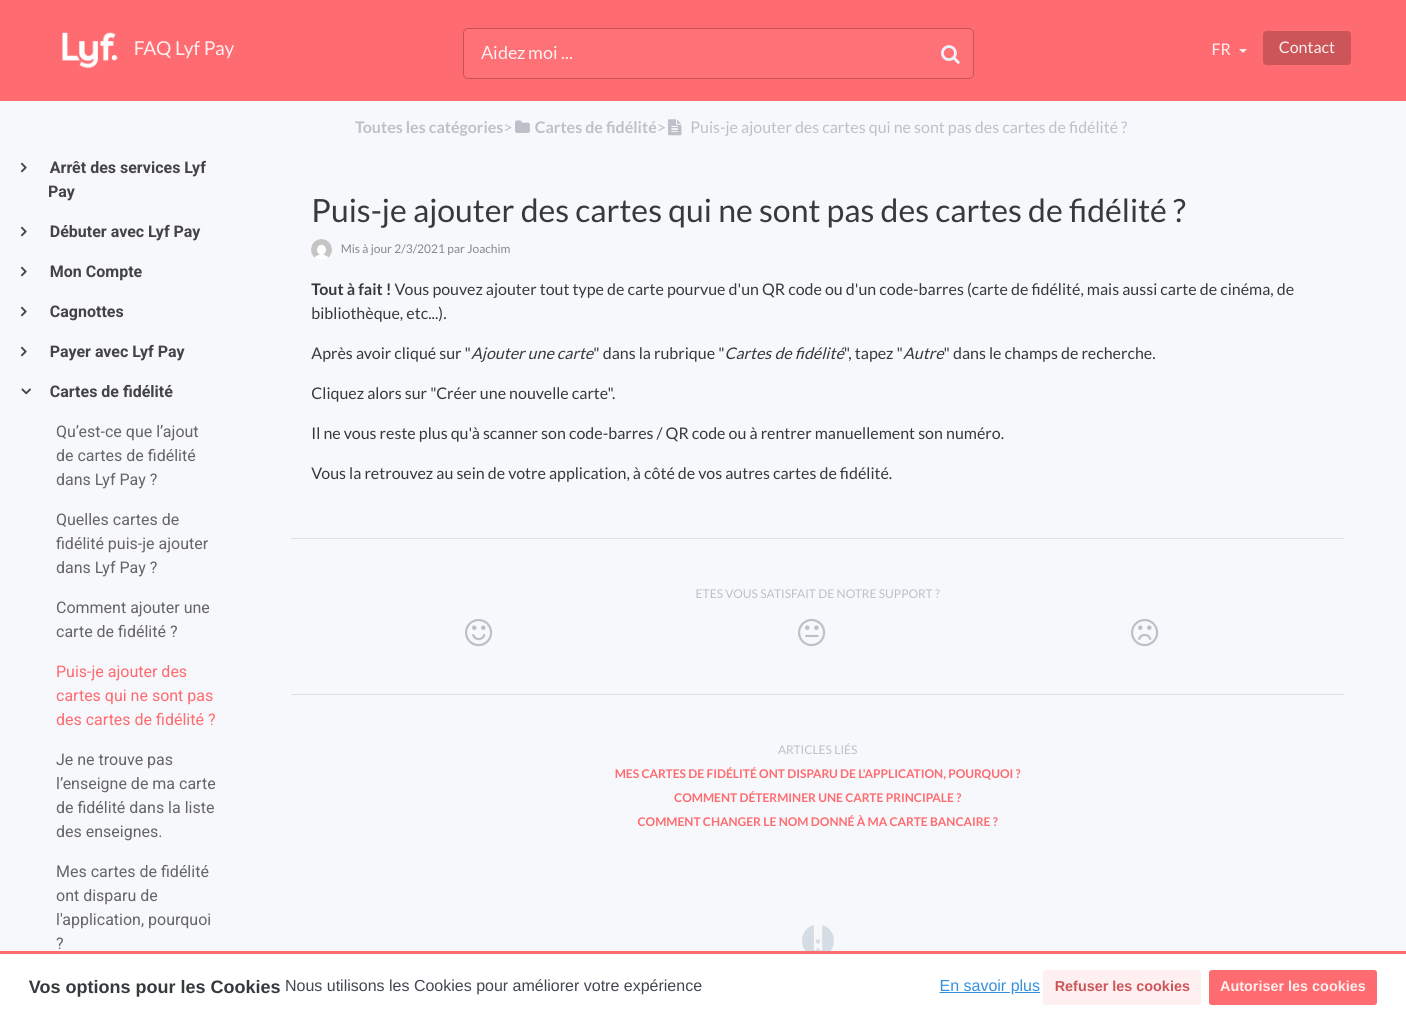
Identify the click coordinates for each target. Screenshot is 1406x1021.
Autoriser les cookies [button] (1293, 987)
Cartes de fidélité (110, 391)
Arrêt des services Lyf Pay (127, 179)
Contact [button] (1307, 47)
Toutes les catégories (429, 127)
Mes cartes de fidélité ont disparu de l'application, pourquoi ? (818, 773)
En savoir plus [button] (990, 986)
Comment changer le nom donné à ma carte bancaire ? (818, 821)
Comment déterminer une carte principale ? (817, 797)
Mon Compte (95, 271)
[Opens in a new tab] (818, 939)
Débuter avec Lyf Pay (124, 231)
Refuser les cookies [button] (1122, 987)
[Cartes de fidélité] (585, 127)
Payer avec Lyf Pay (116, 351)
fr (1222, 49)
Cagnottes (86, 311)
